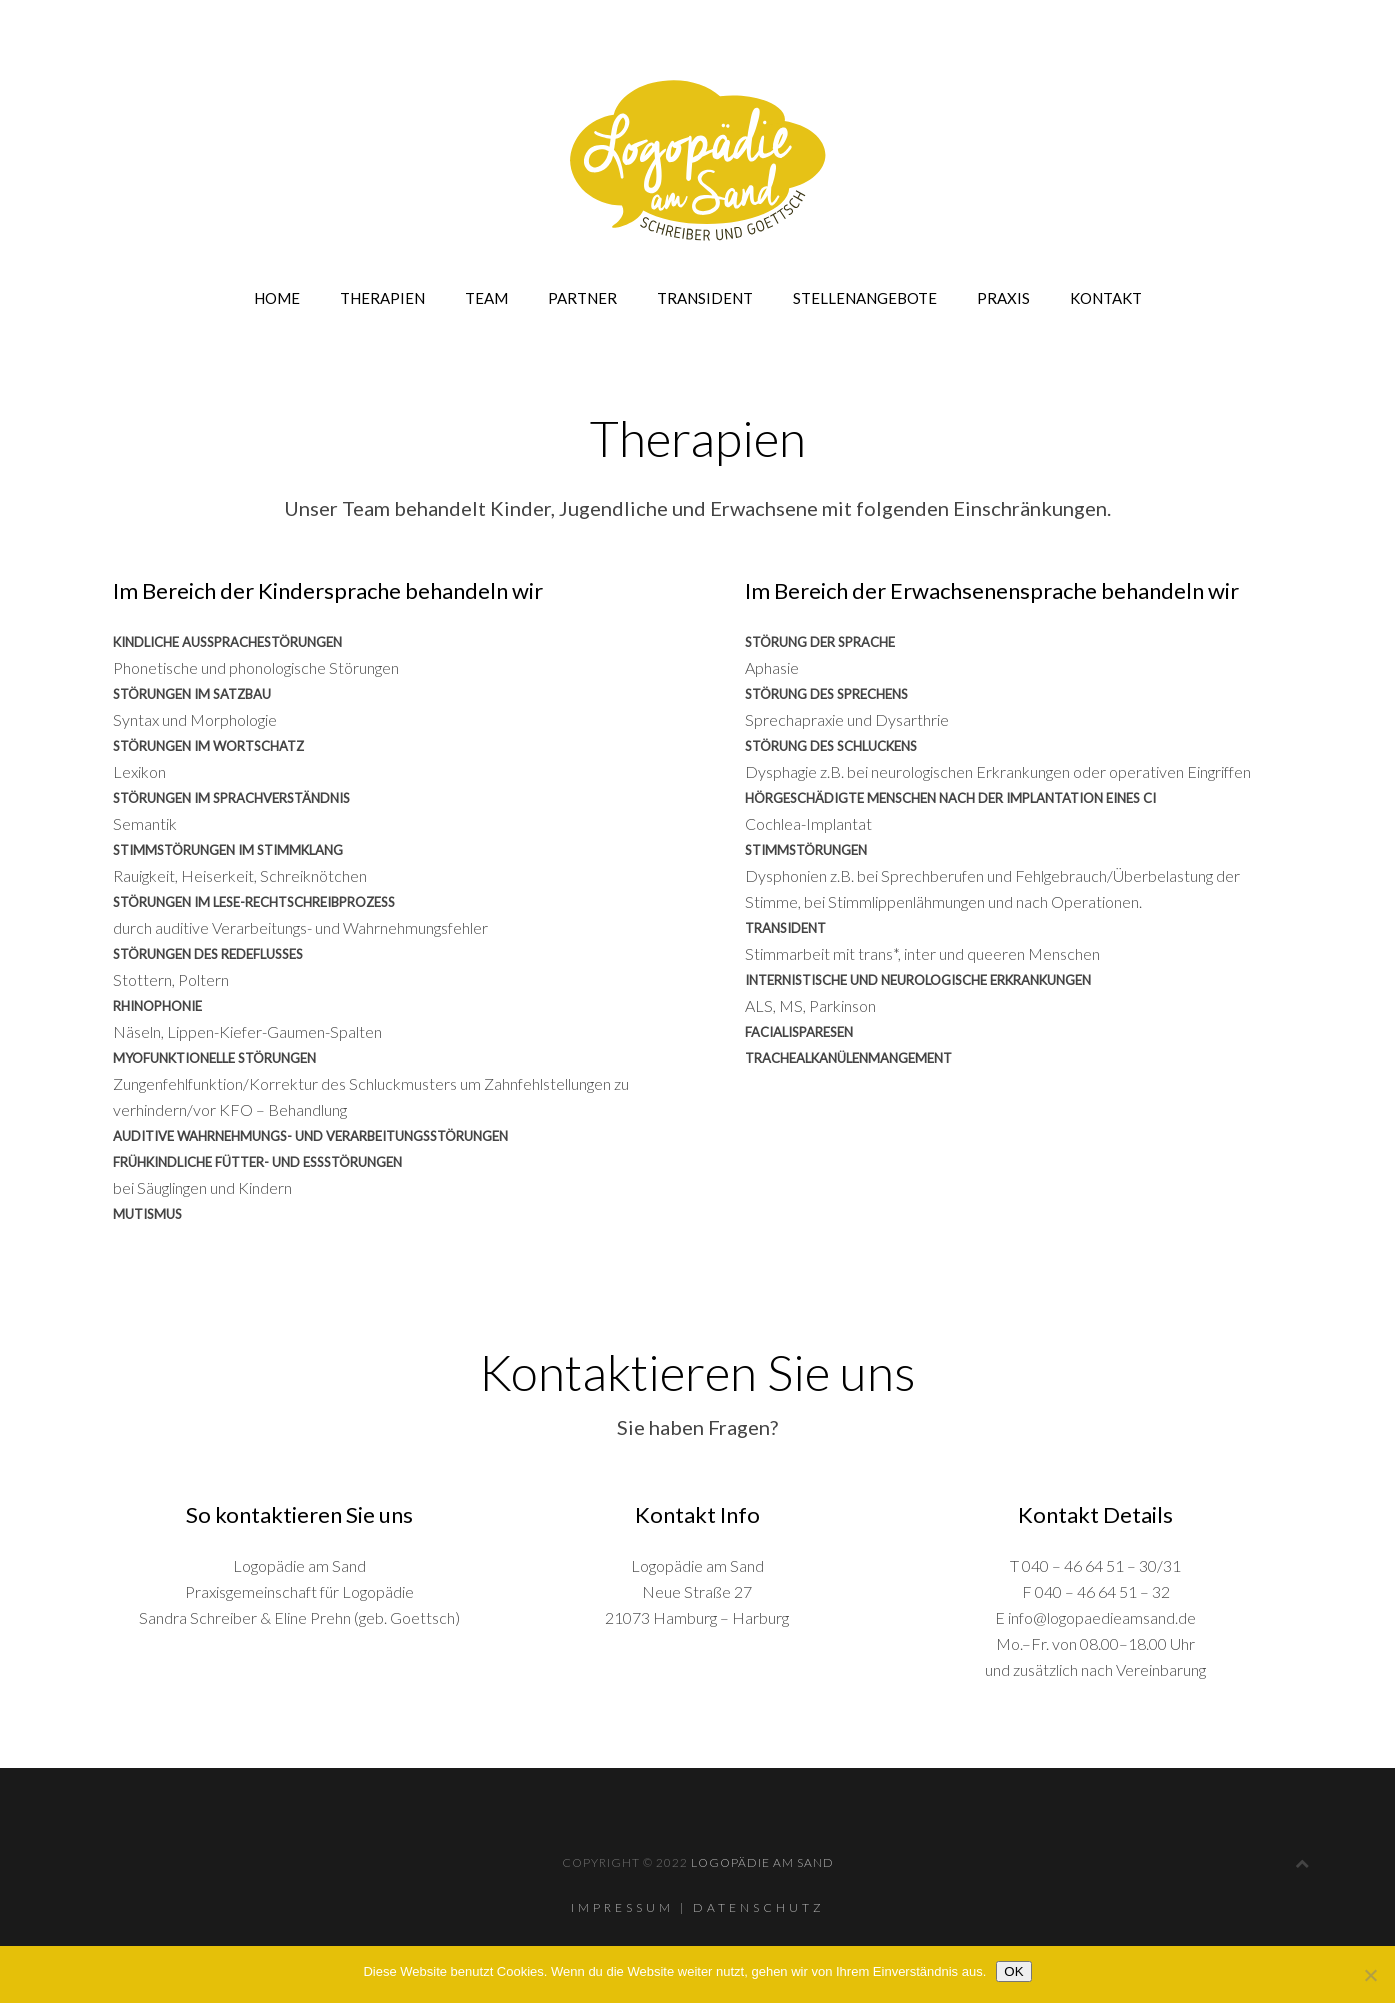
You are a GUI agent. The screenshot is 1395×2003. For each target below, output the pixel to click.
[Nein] (1370, 1975)
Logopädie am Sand (762, 1862)
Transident (705, 298)
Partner (582, 298)
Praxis (1003, 298)
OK (1013, 1971)
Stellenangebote (865, 298)
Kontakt (1106, 298)
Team (486, 298)
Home (277, 298)
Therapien (382, 298)
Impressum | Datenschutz (698, 1907)
